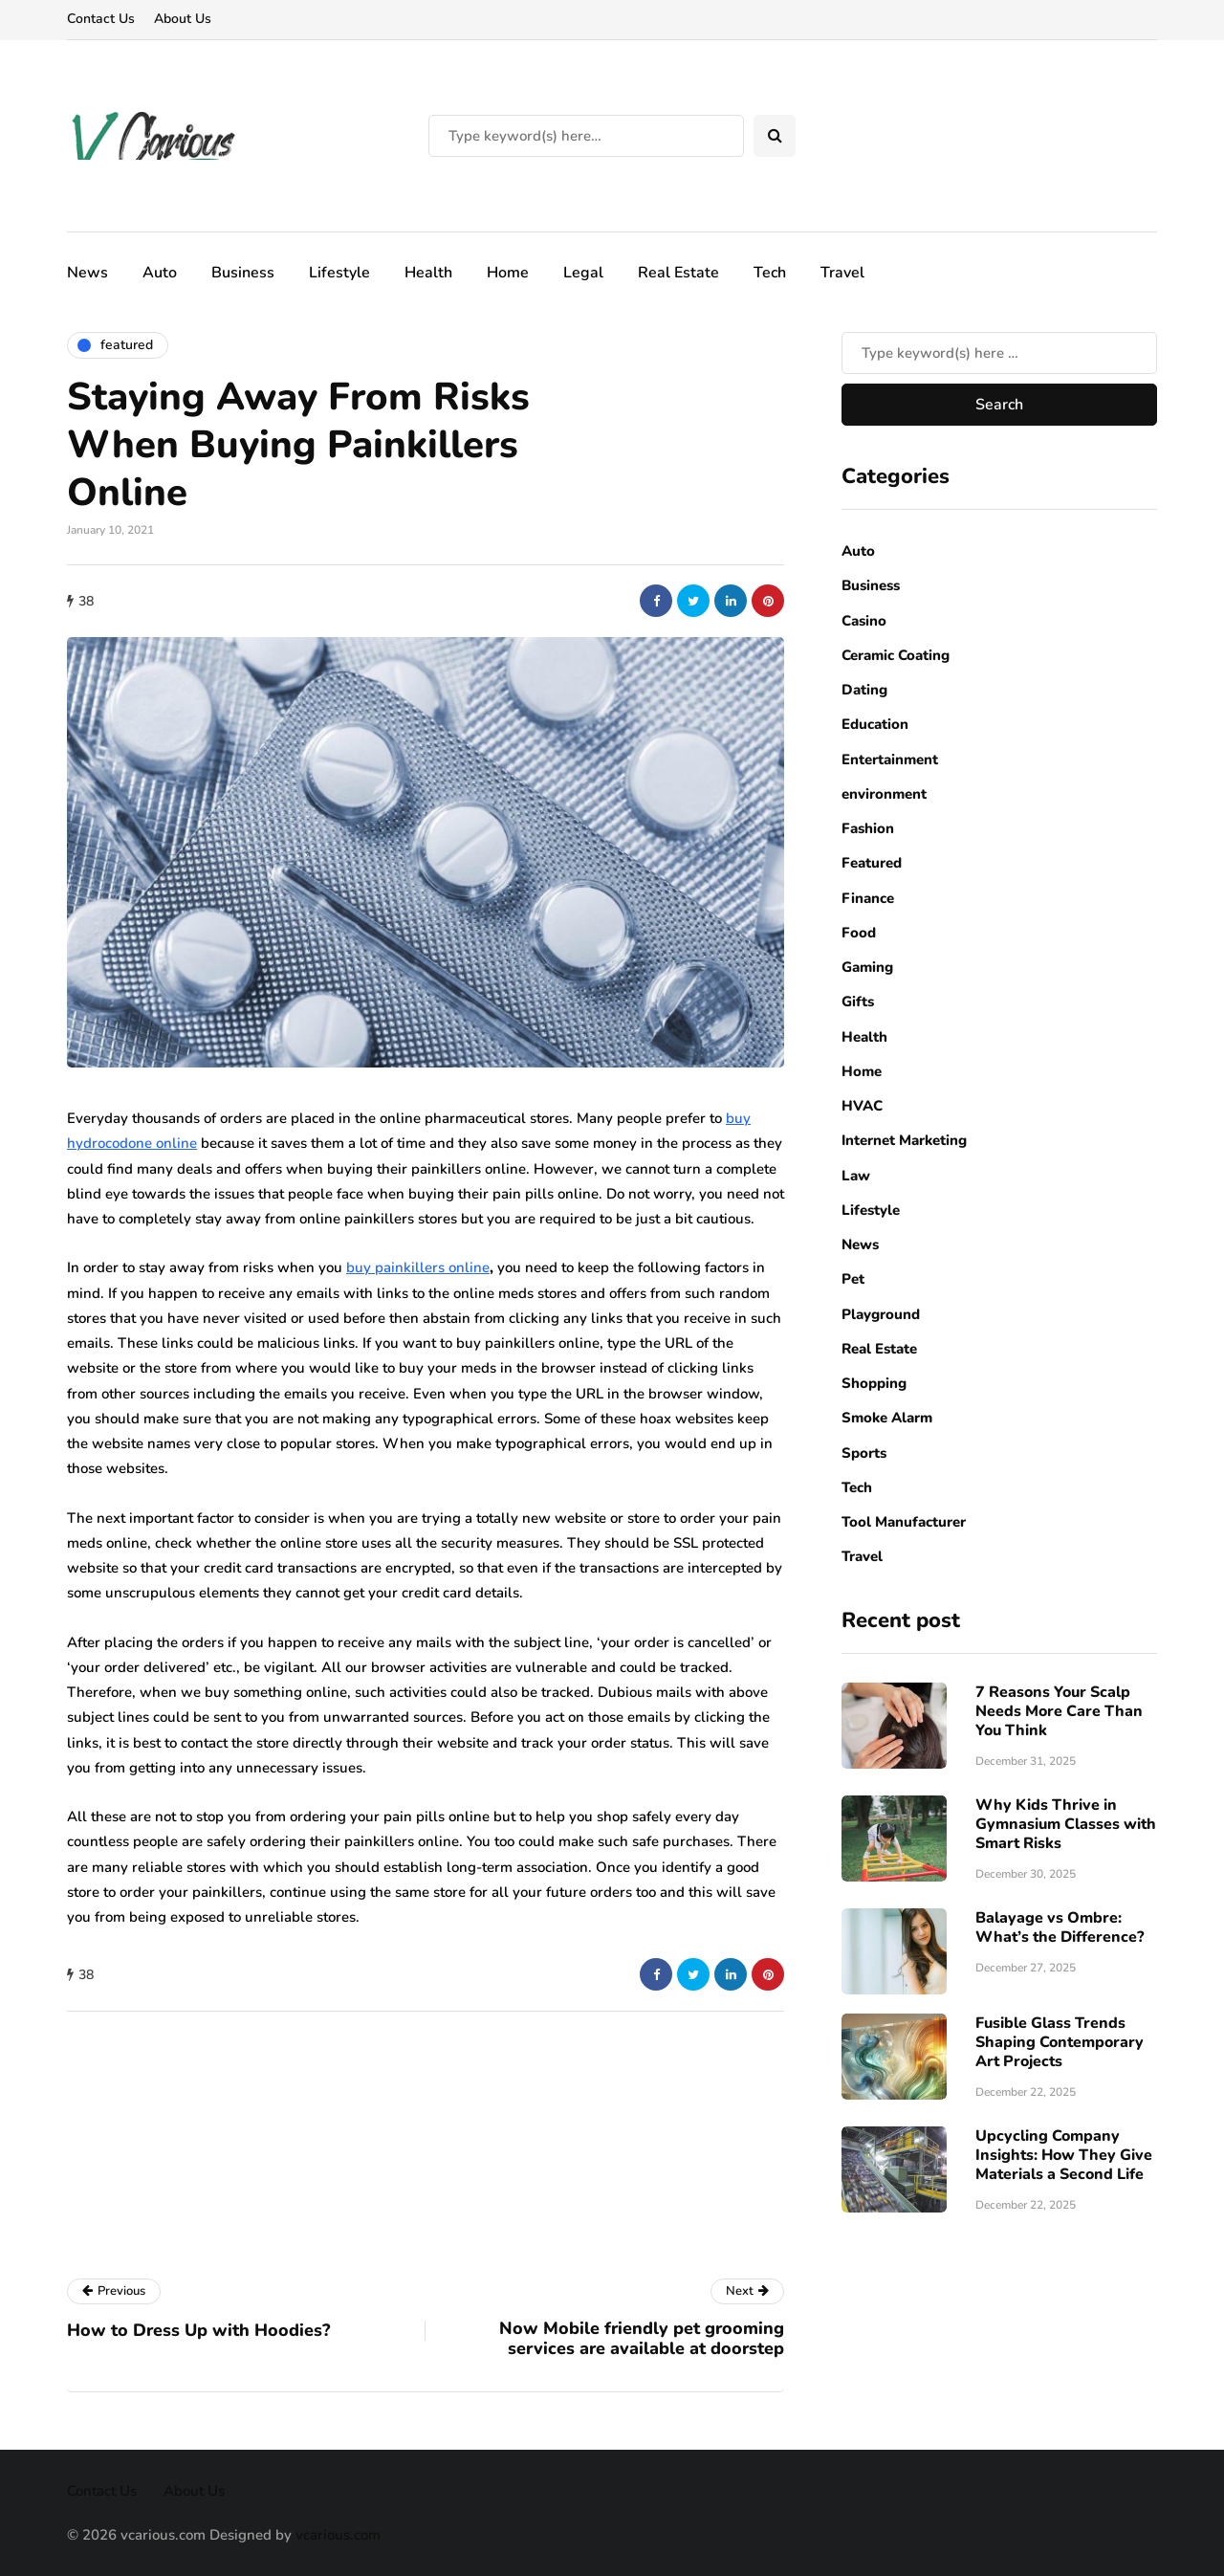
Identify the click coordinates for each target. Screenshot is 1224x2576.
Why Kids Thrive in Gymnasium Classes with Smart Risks (1065, 1824)
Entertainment (890, 759)
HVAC (862, 1105)
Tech (770, 272)
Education (875, 724)
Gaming (867, 967)
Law (856, 1175)
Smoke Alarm (887, 1417)
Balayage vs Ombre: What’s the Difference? (1059, 1927)
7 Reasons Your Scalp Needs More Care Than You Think (1059, 1711)
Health (428, 272)
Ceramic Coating (896, 655)
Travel (842, 272)
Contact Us (101, 19)
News (87, 272)
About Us (182, 19)
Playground (881, 1314)
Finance (868, 898)
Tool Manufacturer (904, 1521)
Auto (159, 272)
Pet (853, 1278)
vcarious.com (338, 2534)
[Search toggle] (775, 136)
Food (859, 932)
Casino (864, 620)
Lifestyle (339, 272)
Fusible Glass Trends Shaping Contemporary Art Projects (1059, 2042)
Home (508, 272)
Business (242, 272)
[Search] (586, 136)
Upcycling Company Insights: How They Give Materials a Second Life (1063, 2155)
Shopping (874, 1383)
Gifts (858, 1001)
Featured (872, 862)
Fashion (868, 828)
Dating (864, 689)
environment (884, 794)
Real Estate (678, 272)
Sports (864, 1453)
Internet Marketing (904, 1140)
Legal (583, 272)
